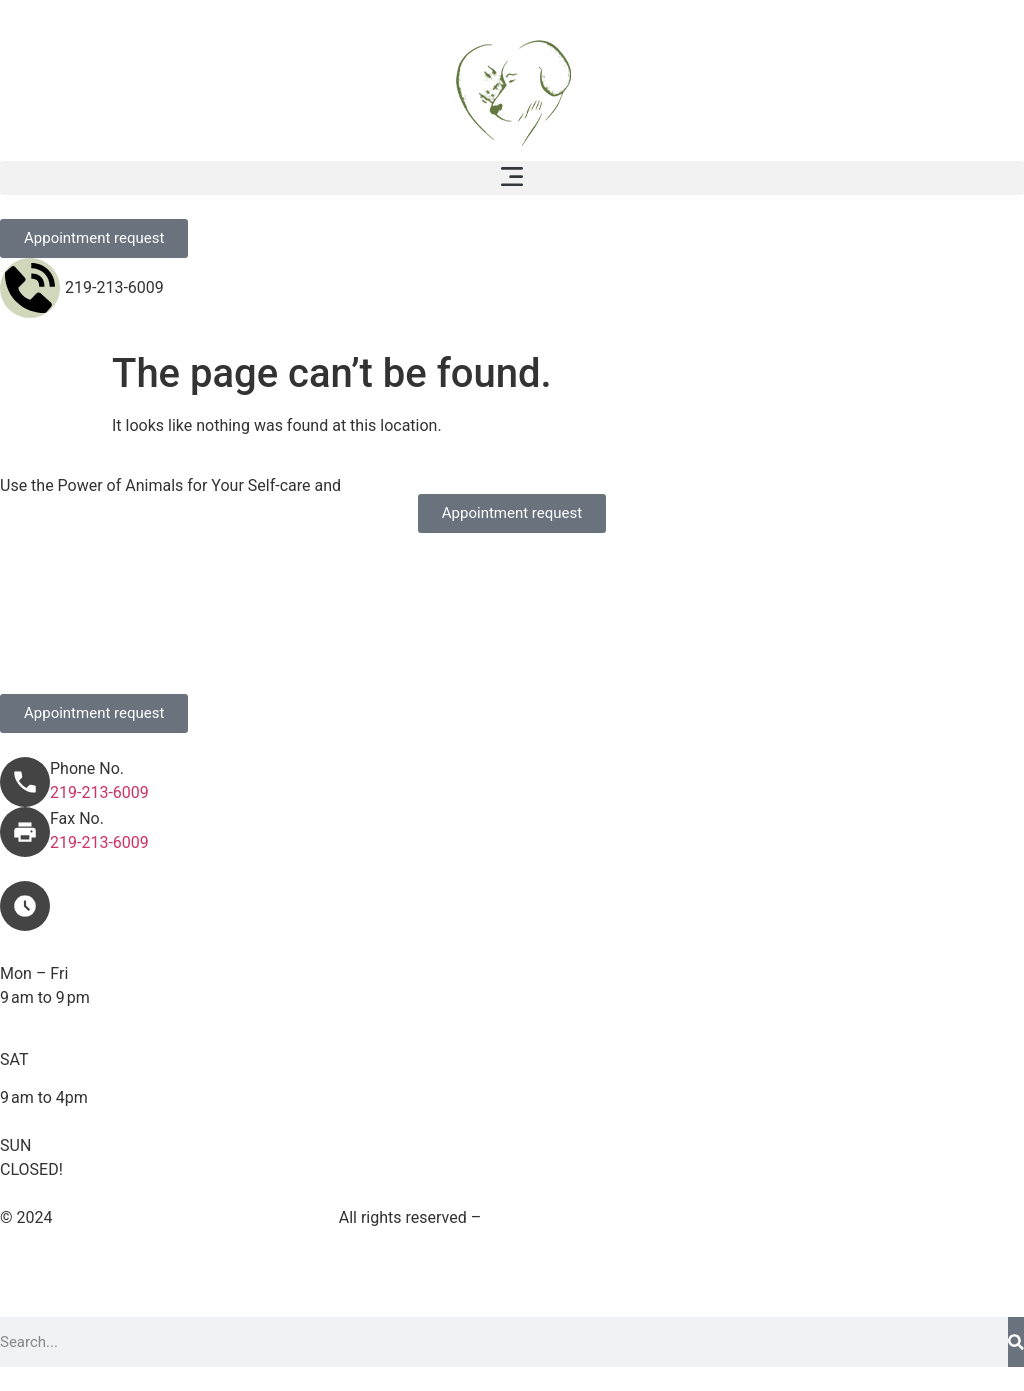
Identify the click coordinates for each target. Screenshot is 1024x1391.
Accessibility (907, 1217)
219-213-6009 (114, 287)
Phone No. (87, 768)
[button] (512, 178)
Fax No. (77, 818)
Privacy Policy (794, 1217)
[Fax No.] (25, 832)
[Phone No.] (25, 782)
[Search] (1016, 1342)
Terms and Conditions (650, 1217)
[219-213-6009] (30, 288)
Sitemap (522, 1217)
